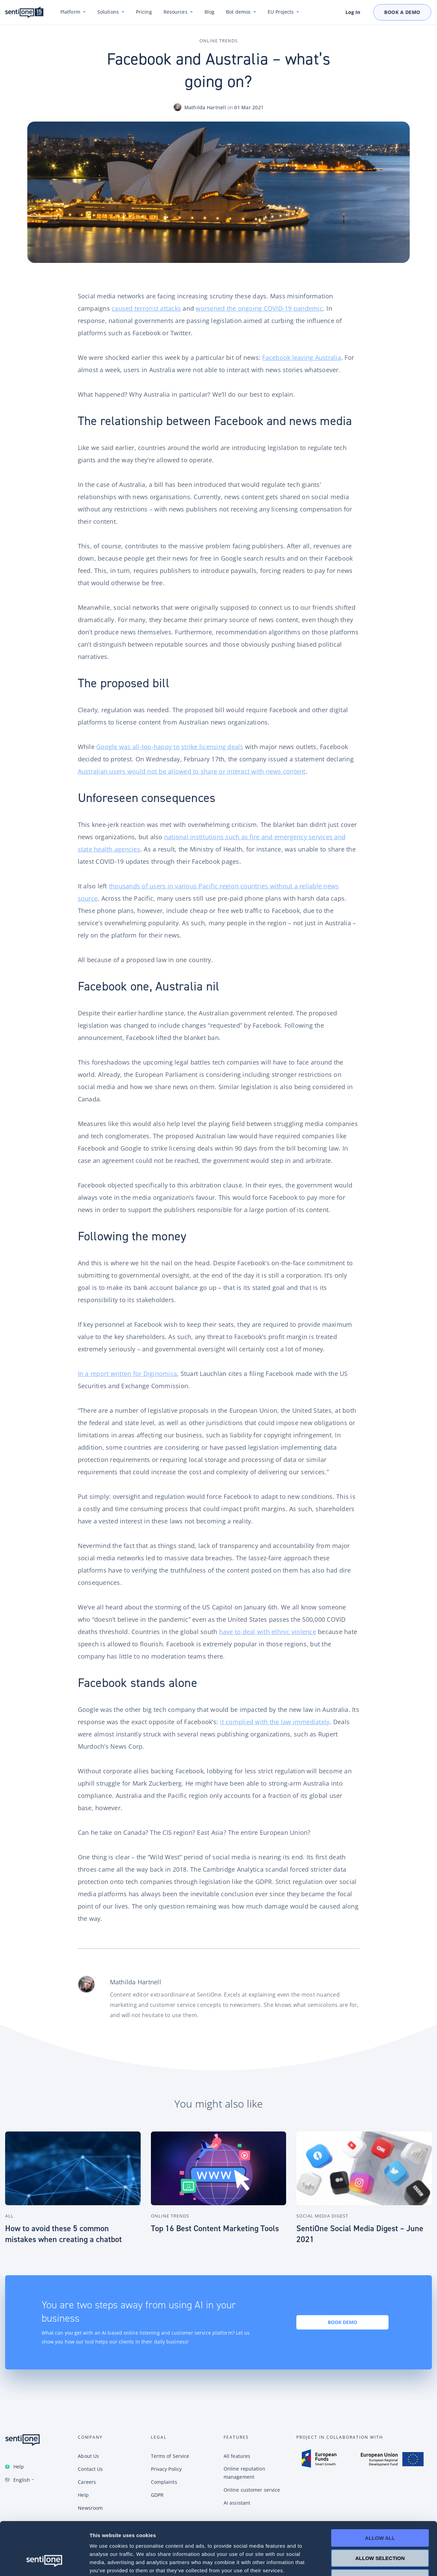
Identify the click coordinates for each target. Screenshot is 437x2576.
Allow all (380, 2492)
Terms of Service (170, 2456)
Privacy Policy (166, 2469)
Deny (380, 2532)
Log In (353, 12)
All (9, 2216)
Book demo (342, 2322)
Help (18, 2466)
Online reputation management (244, 2472)
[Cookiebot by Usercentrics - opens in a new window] (44, 2563)
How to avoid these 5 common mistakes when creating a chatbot (63, 2234)
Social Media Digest (322, 2216)
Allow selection (380, 2513)
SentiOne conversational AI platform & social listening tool (24, 12)
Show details (358, 2562)
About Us (88, 2456)
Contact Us (90, 2469)
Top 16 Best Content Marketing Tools (215, 2228)
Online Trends (218, 41)
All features (237, 2456)
